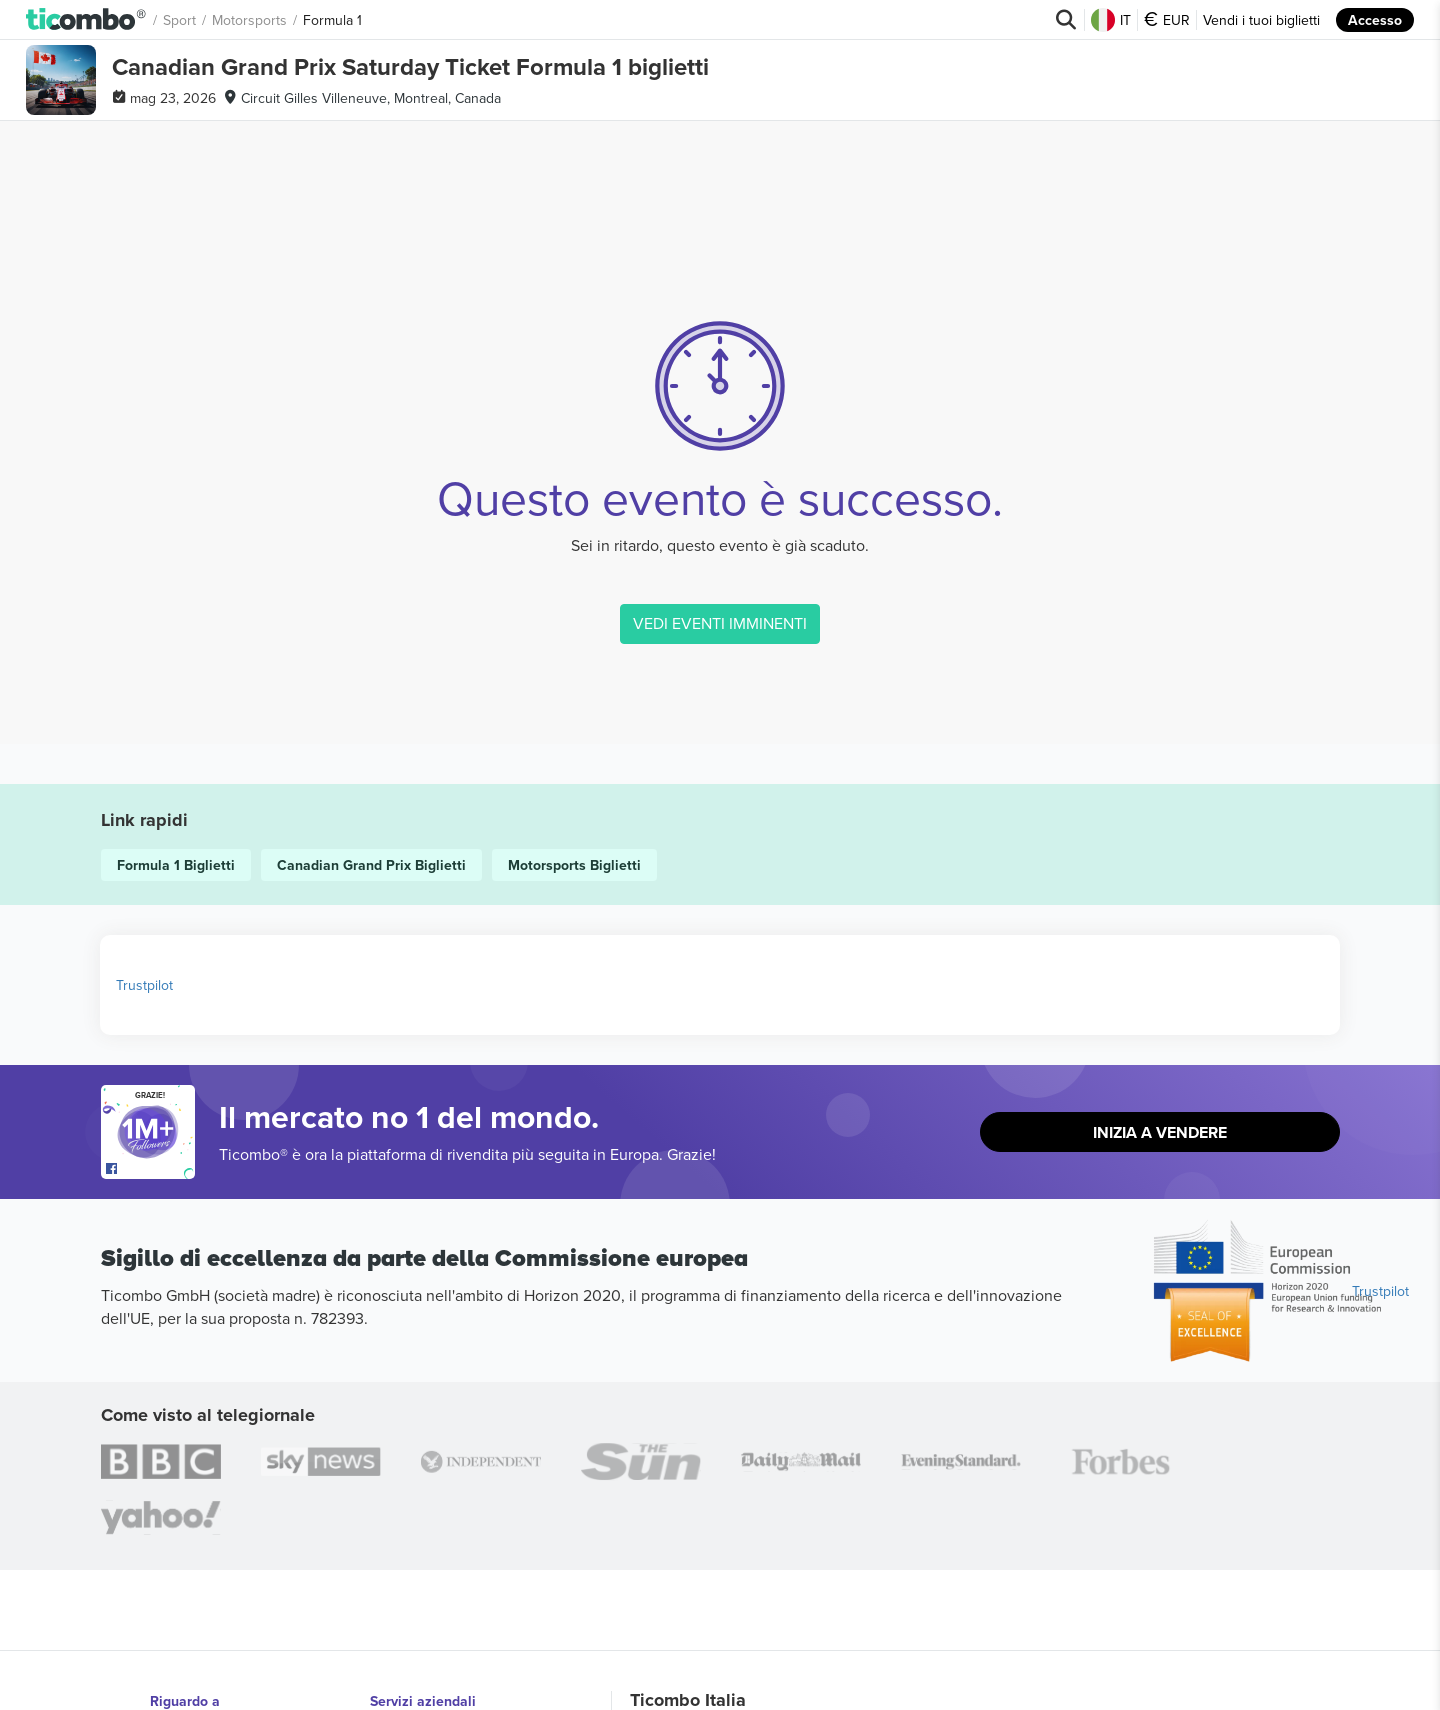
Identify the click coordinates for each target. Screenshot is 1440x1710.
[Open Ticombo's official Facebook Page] (150, 1169)
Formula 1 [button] (332, 20)
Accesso (1375, 20)
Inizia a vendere (1160, 1132)
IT (1111, 20)
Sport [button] (179, 20)
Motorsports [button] (249, 20)
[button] (86, 20)
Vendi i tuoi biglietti (1261, 20)
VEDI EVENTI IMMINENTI (720, 623)
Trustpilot (144, 985)
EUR (1167, 20)
